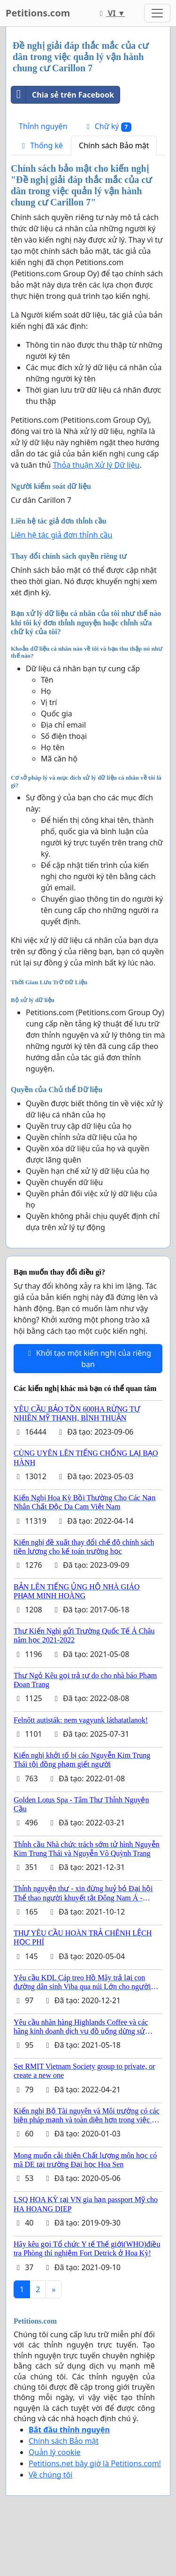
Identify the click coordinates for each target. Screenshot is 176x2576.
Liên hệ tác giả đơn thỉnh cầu (61, 535)
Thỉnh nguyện (43, 126)
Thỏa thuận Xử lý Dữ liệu (96, 465)
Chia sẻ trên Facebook (62, 94)
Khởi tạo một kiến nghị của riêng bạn (88, 1358)
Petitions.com (38, 13)
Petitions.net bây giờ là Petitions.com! (95, 2463)
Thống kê (41, 145)
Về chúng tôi (50, 2475)
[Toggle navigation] (157, 13)
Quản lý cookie (55, 2452)
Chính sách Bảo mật (114, 145)
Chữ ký (107, 126)
